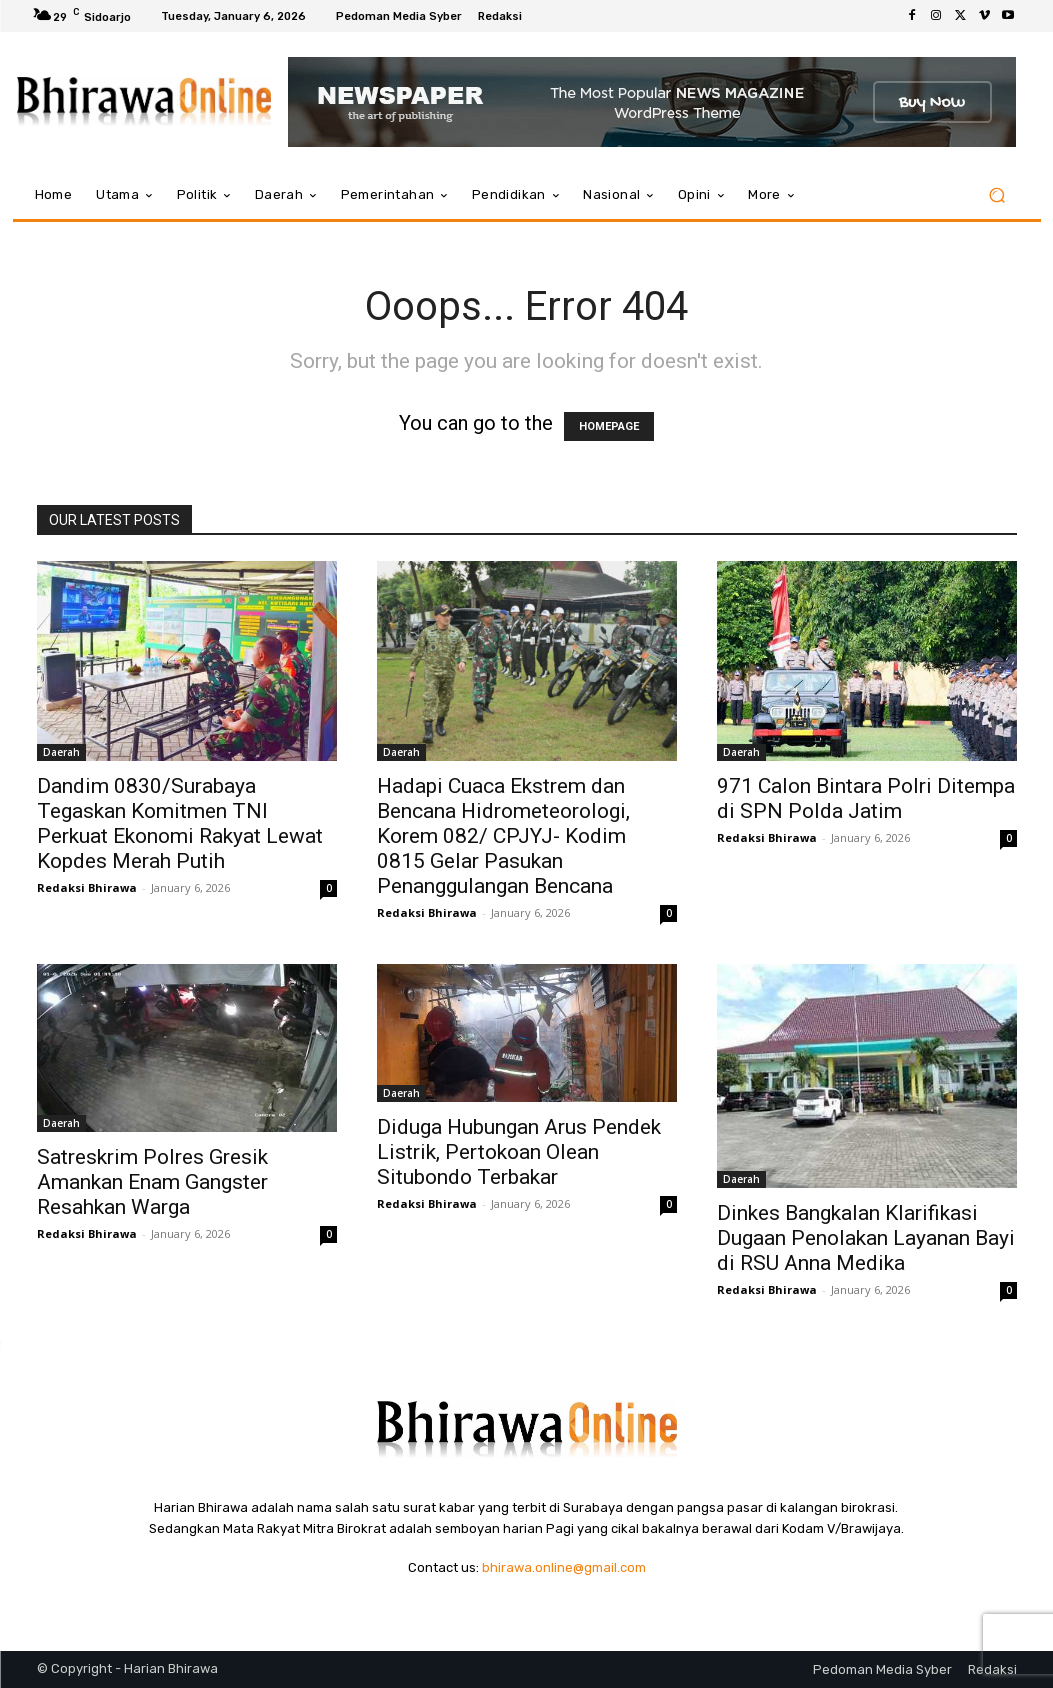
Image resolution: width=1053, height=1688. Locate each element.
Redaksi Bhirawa (87, 887)
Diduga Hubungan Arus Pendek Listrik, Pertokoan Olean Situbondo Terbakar (519, 1152)
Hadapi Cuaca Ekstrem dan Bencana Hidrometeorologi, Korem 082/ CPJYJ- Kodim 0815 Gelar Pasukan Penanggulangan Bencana (503, 836)
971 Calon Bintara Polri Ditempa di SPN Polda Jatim (866, 798)
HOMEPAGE (609, 426)
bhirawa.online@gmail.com (564, 1567)
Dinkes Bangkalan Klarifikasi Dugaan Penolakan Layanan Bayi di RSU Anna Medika (866, 1238)
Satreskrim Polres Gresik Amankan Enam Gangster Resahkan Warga (152, 1182)
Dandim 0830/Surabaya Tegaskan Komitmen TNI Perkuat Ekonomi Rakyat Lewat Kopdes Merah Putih (180, 823)
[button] (997, 195)
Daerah (61, 752)
